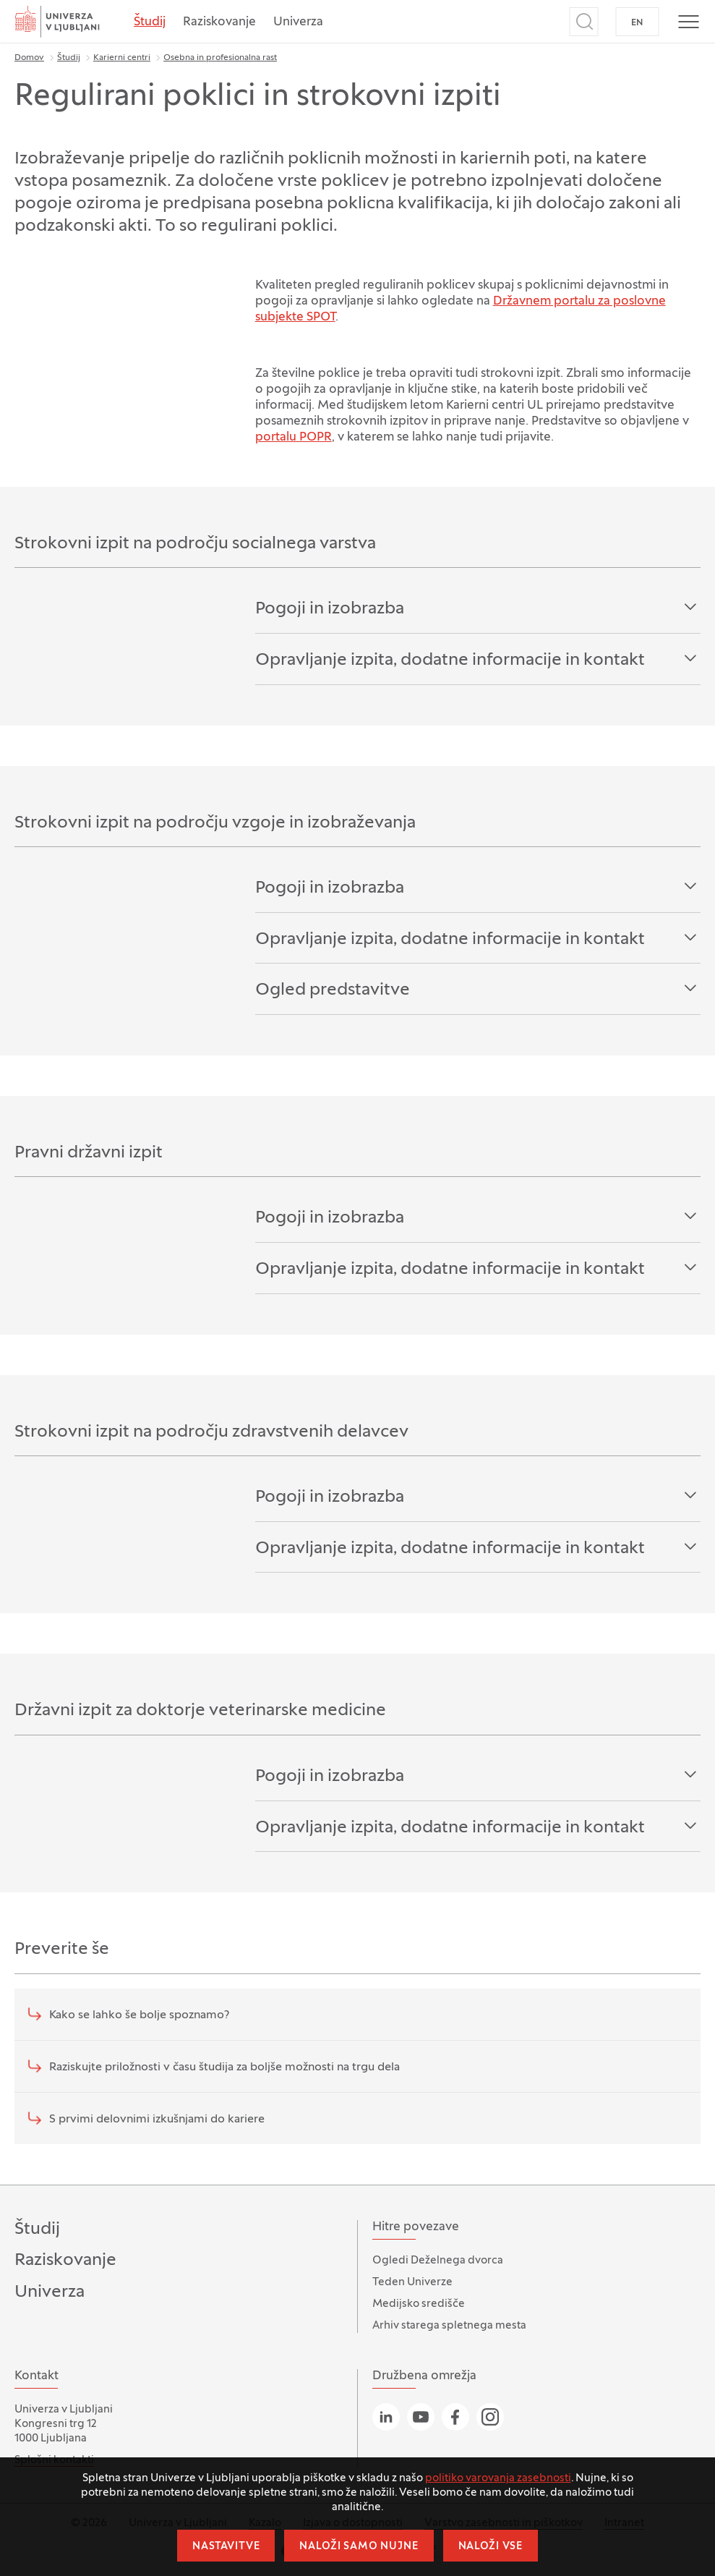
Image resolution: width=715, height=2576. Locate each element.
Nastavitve (226, 2546)
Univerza (298, 22)
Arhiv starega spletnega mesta (449, 2326)
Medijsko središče (418, 2304)
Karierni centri (121, 58)
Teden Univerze (412, 2282)
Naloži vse (490, 2546)
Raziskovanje (219, 22)
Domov (29, 58)
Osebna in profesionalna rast (220, 58)
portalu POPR (293, 437)
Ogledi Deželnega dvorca (437, 2261)
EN (637, 23)
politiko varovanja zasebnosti (498, 2478)
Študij (150, 22)
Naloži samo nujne (358, 2546)
